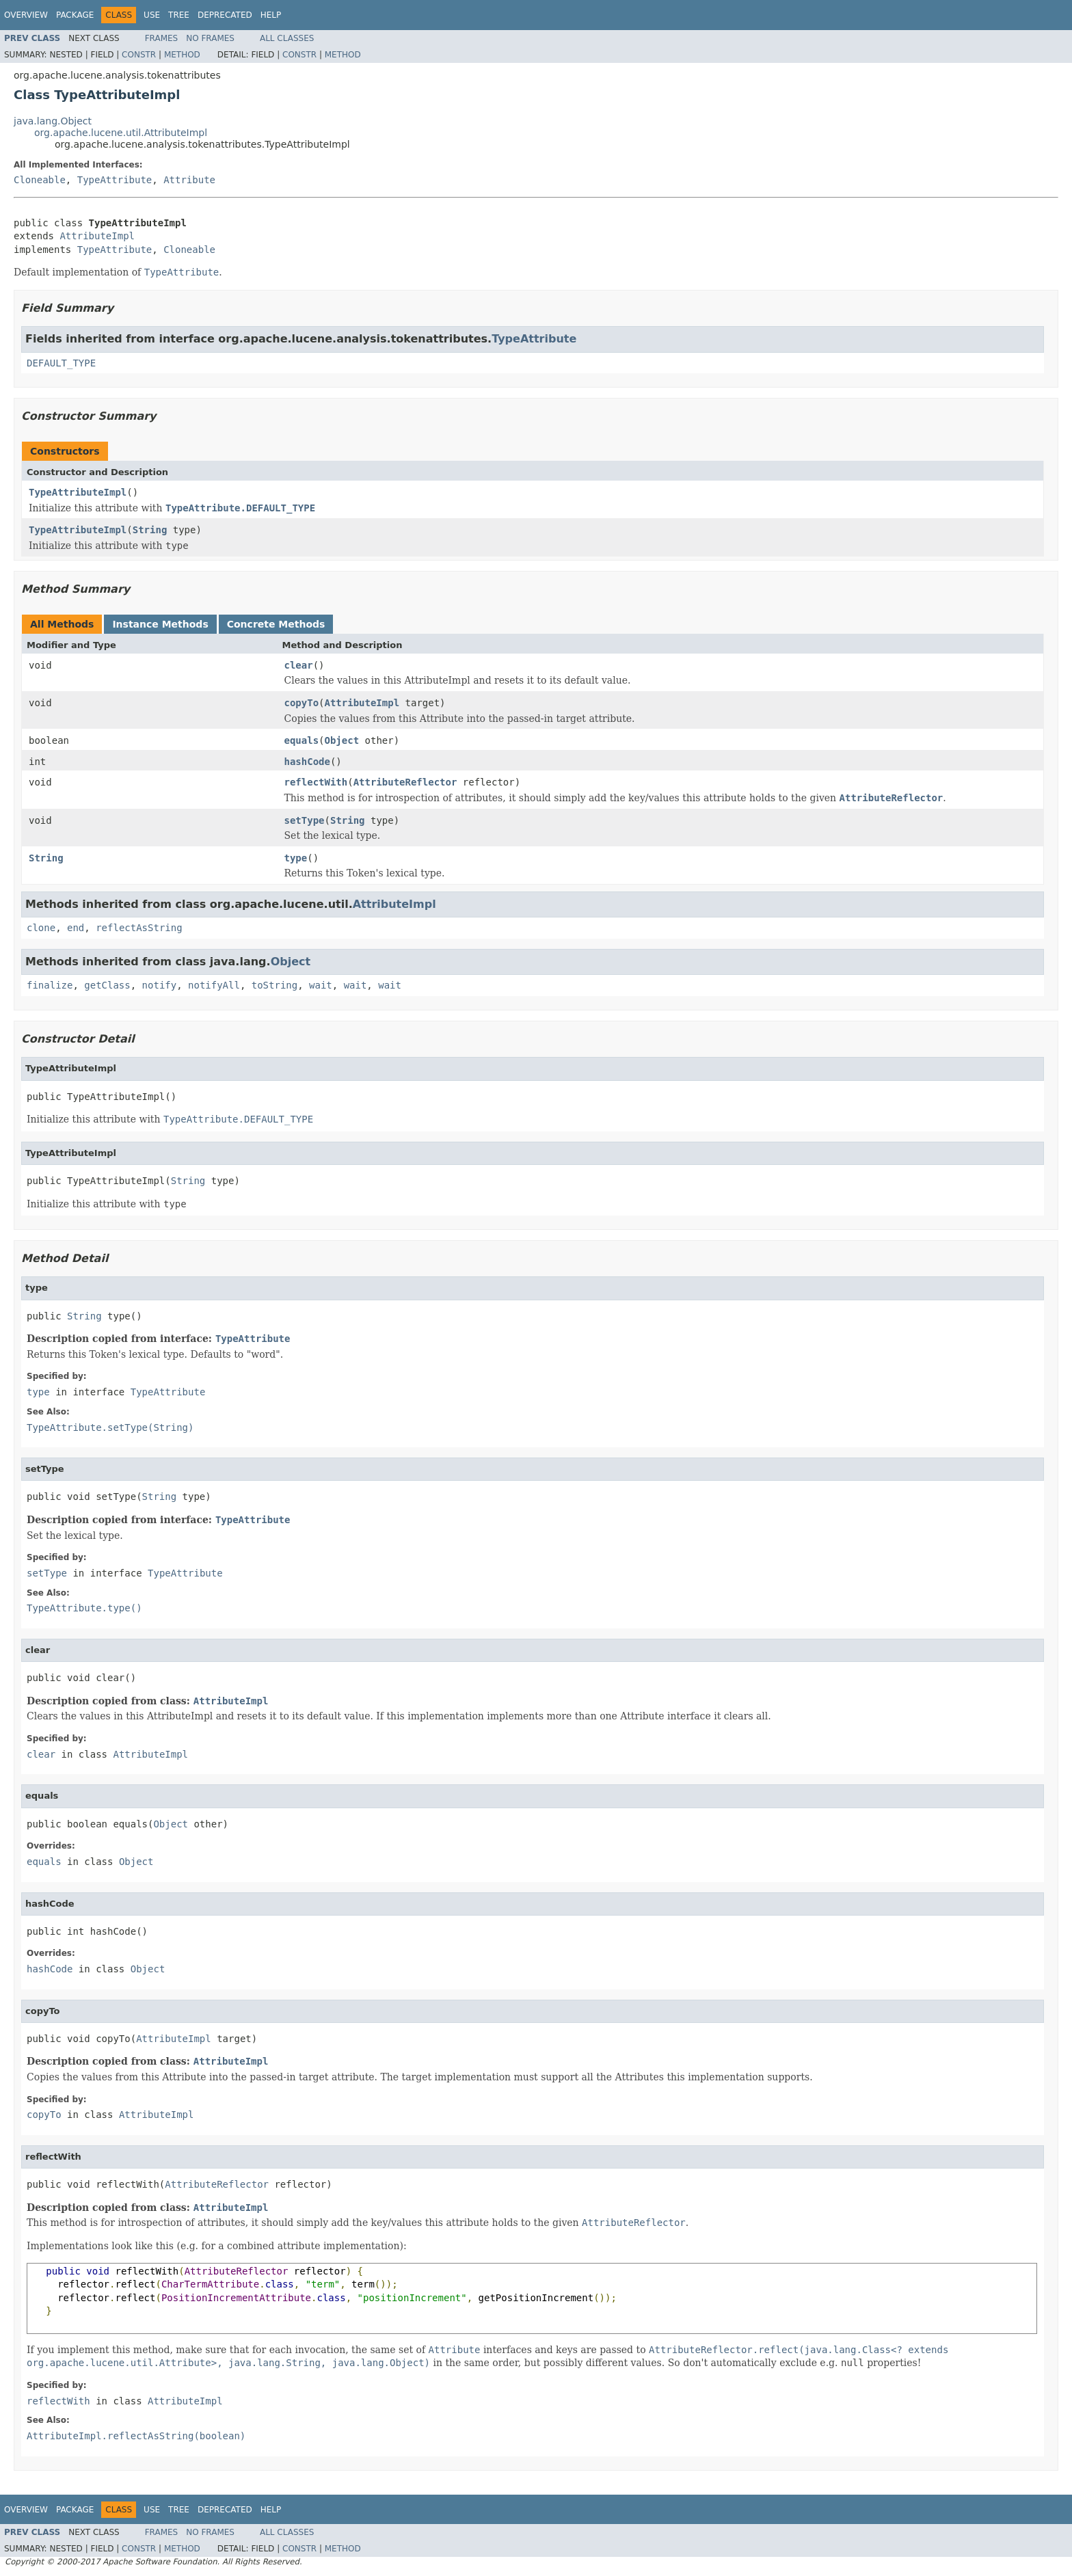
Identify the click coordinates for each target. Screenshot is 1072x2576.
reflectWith (316, 782)
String (150, 529)
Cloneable (40, 179)
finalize (49, 985)
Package (75, 15)
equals (301, 740)
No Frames (210, 38)
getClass (107, 985)
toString (274, 985)
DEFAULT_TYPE (61, 363)
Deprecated (225, 15)
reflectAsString (139, 927)
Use (152, 15)
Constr (139, 54)
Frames (161, 38)
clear (298, 665)
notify (159, 985)
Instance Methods (160, 624)
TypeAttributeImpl (77, 492)
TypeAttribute (114, 179)
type (296, 858)
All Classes (287, 38)
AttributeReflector (405, 782)
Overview (26, 15)
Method (182, 54)
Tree (178, 15)
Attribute (189, 179)
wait (320, 985)
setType (304, 820)
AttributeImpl (97, 235)
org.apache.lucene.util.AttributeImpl (120, 132)
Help (271, 15)
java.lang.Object (53, 121)
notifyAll (214, 985)
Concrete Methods (276, 624)
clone (41, 927)
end (75, 927)
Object (342, 740)
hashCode (307, 761)
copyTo (301, 702)
